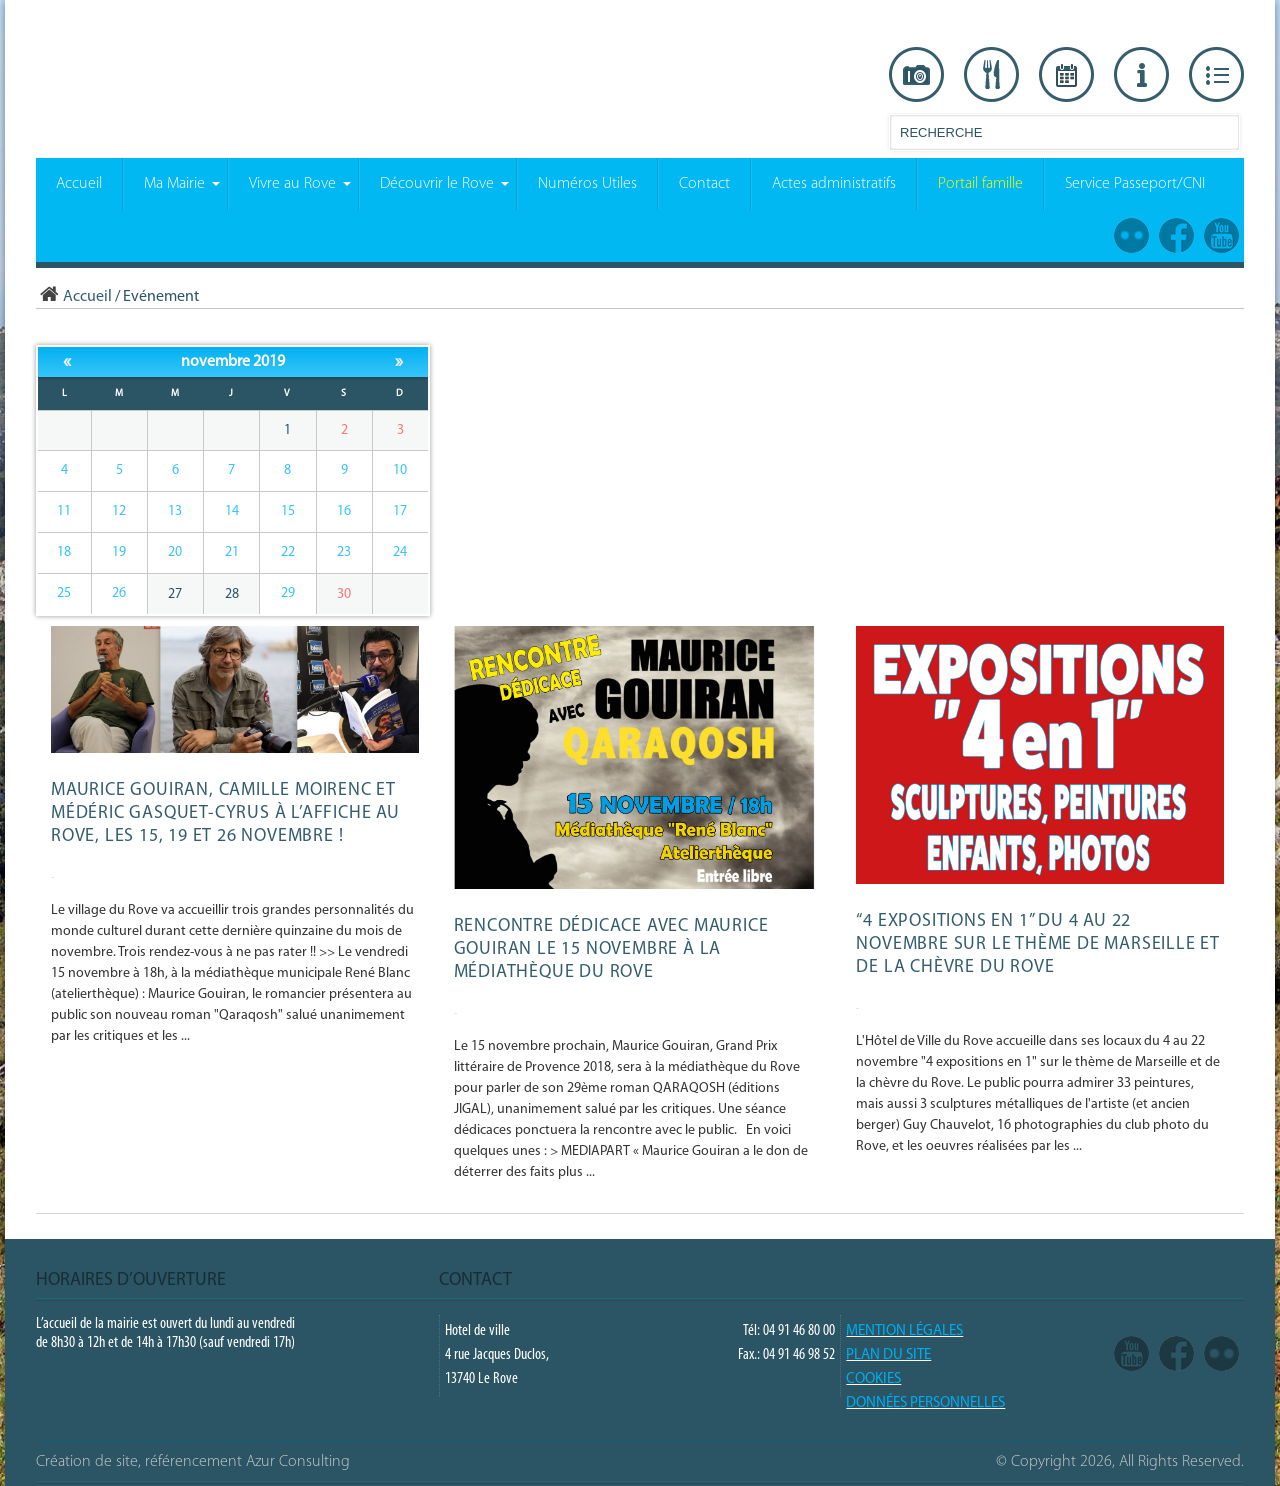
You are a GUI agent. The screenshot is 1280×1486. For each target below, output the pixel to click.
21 (232, 552)
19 (119, 552)
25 (64, 593)
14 (232, 511)
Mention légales (904, 1331)
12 (119, 511)
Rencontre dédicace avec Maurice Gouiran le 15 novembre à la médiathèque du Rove (611, 949)
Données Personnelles (925, 1403)
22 (288, 552)
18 (64, 552)
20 (175, 552)
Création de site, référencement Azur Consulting (193, 1462)
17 (400, 511)
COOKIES (873, 1379)
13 (175, 511)
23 (344, 552)
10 (400, 470)
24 (400, 552)
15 (288, 511)
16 (344, 511)
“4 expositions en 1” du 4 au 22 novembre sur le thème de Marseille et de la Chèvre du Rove (1038, 944)
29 (288, 593)
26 (119, 593)
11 (64, 511)
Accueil (74, 297)
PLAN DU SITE (888, 1355)
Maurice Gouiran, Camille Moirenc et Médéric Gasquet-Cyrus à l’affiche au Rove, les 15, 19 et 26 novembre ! (225, 813)
